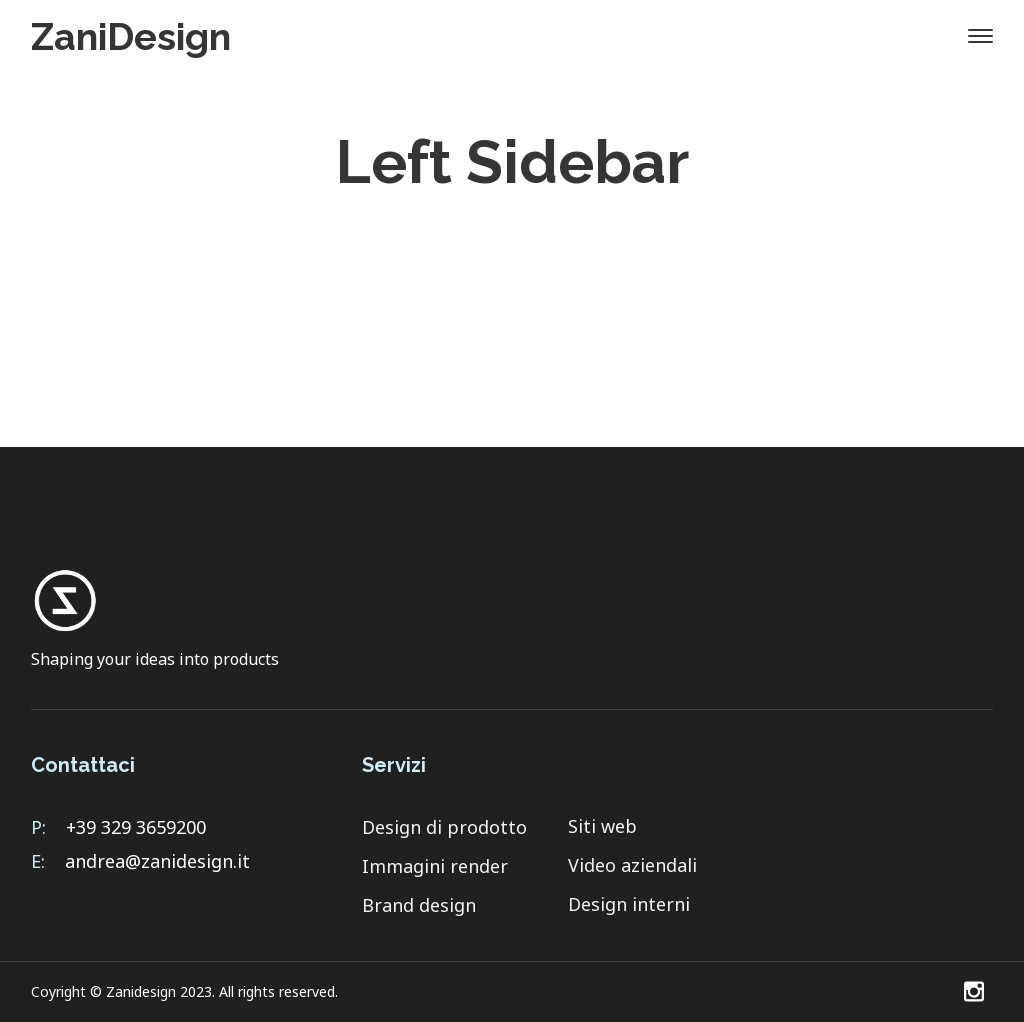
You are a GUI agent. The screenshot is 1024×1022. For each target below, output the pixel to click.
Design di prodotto (444, 827)
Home (445, 224)
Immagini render (435, 866)
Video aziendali (632, 865)
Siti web (602, 826)
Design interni (629, 904)
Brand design (419, 905)
